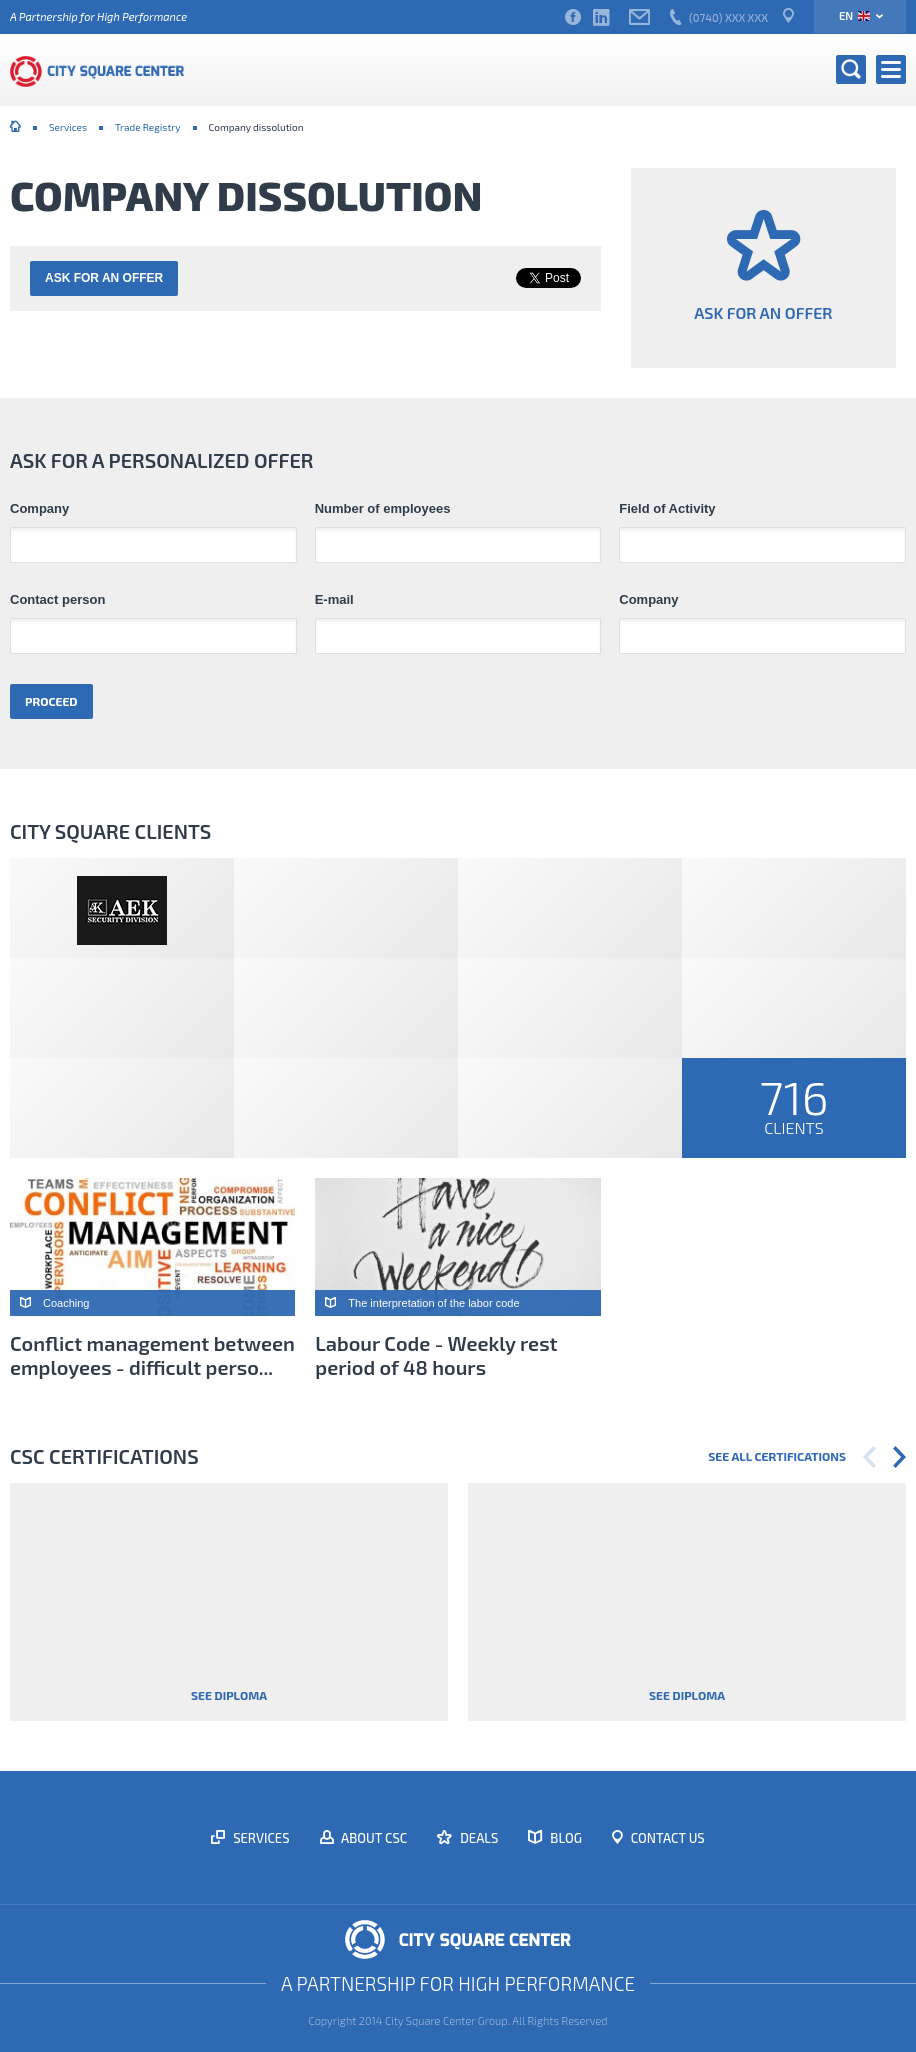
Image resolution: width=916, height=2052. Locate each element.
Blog (564, 1838)
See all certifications (777, 1456)
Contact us (666, 1838)
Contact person (57, 600)
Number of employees (383, 509)
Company (39, 509)
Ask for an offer (104, 278)
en (854, 15)
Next (899, 1457)
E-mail (334, 600)
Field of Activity (667, 509)
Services (68, 127)
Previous (869, 1457)
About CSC (373, 1838)
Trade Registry (147, 127)
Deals (477, 1838)
